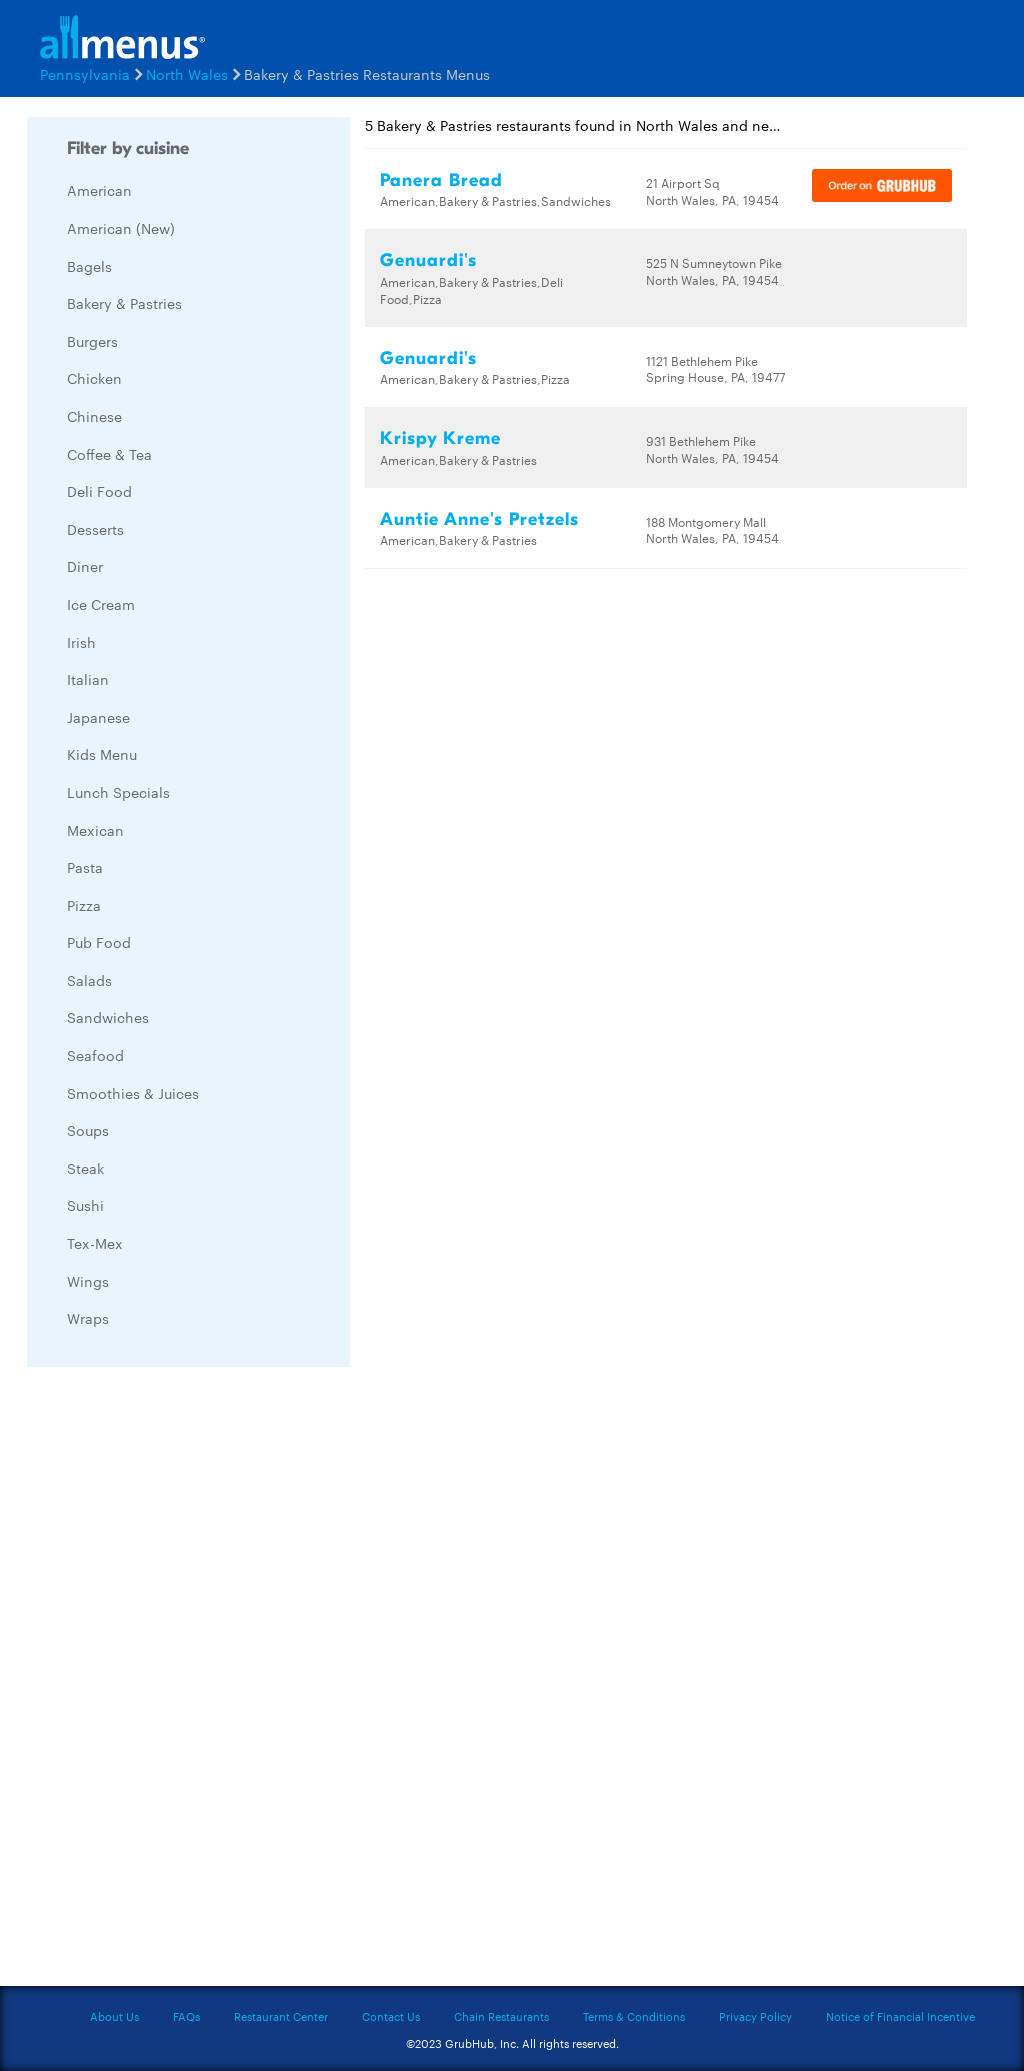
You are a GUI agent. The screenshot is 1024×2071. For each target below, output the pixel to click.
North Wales (187, 74)
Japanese (98, 717)
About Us (114, 2016)
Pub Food (99, 942)
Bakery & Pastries (124, 303)
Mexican (95, 830)
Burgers (92, 341)
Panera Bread (441, 180)
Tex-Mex (95, 1243)
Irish (81, 642)
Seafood (95, 1055)
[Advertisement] (177, 1682)
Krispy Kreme (440, 438)
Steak (85, 1168)
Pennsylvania (85, 74)
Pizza (84, 905)
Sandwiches (108, 1017)
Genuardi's (428, 260)
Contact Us (391, 2016)
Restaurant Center (281, 2016)
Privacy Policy (755, 2016)
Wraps (88, 1318)
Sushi (85, 1205)
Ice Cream (101, 604)
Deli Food (99, 491)
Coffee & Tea (109, 454)
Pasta (85, 867)
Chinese (94, 416)
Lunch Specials (118, 792)
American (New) (121, 228)
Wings (88, 1281)
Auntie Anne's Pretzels (479, 519)
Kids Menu (102, 754)
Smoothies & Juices (133, 1093)
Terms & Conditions (634, 2016)
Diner (85, 566)
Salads (89, 980)
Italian (88, 679)
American (99, 190)
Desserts (95, 529)
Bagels (89, 266)
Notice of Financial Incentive (900, 2016)
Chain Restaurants (501, 2016)
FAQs (186, 2016)
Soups (88, 1130)
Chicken (94, 378)
